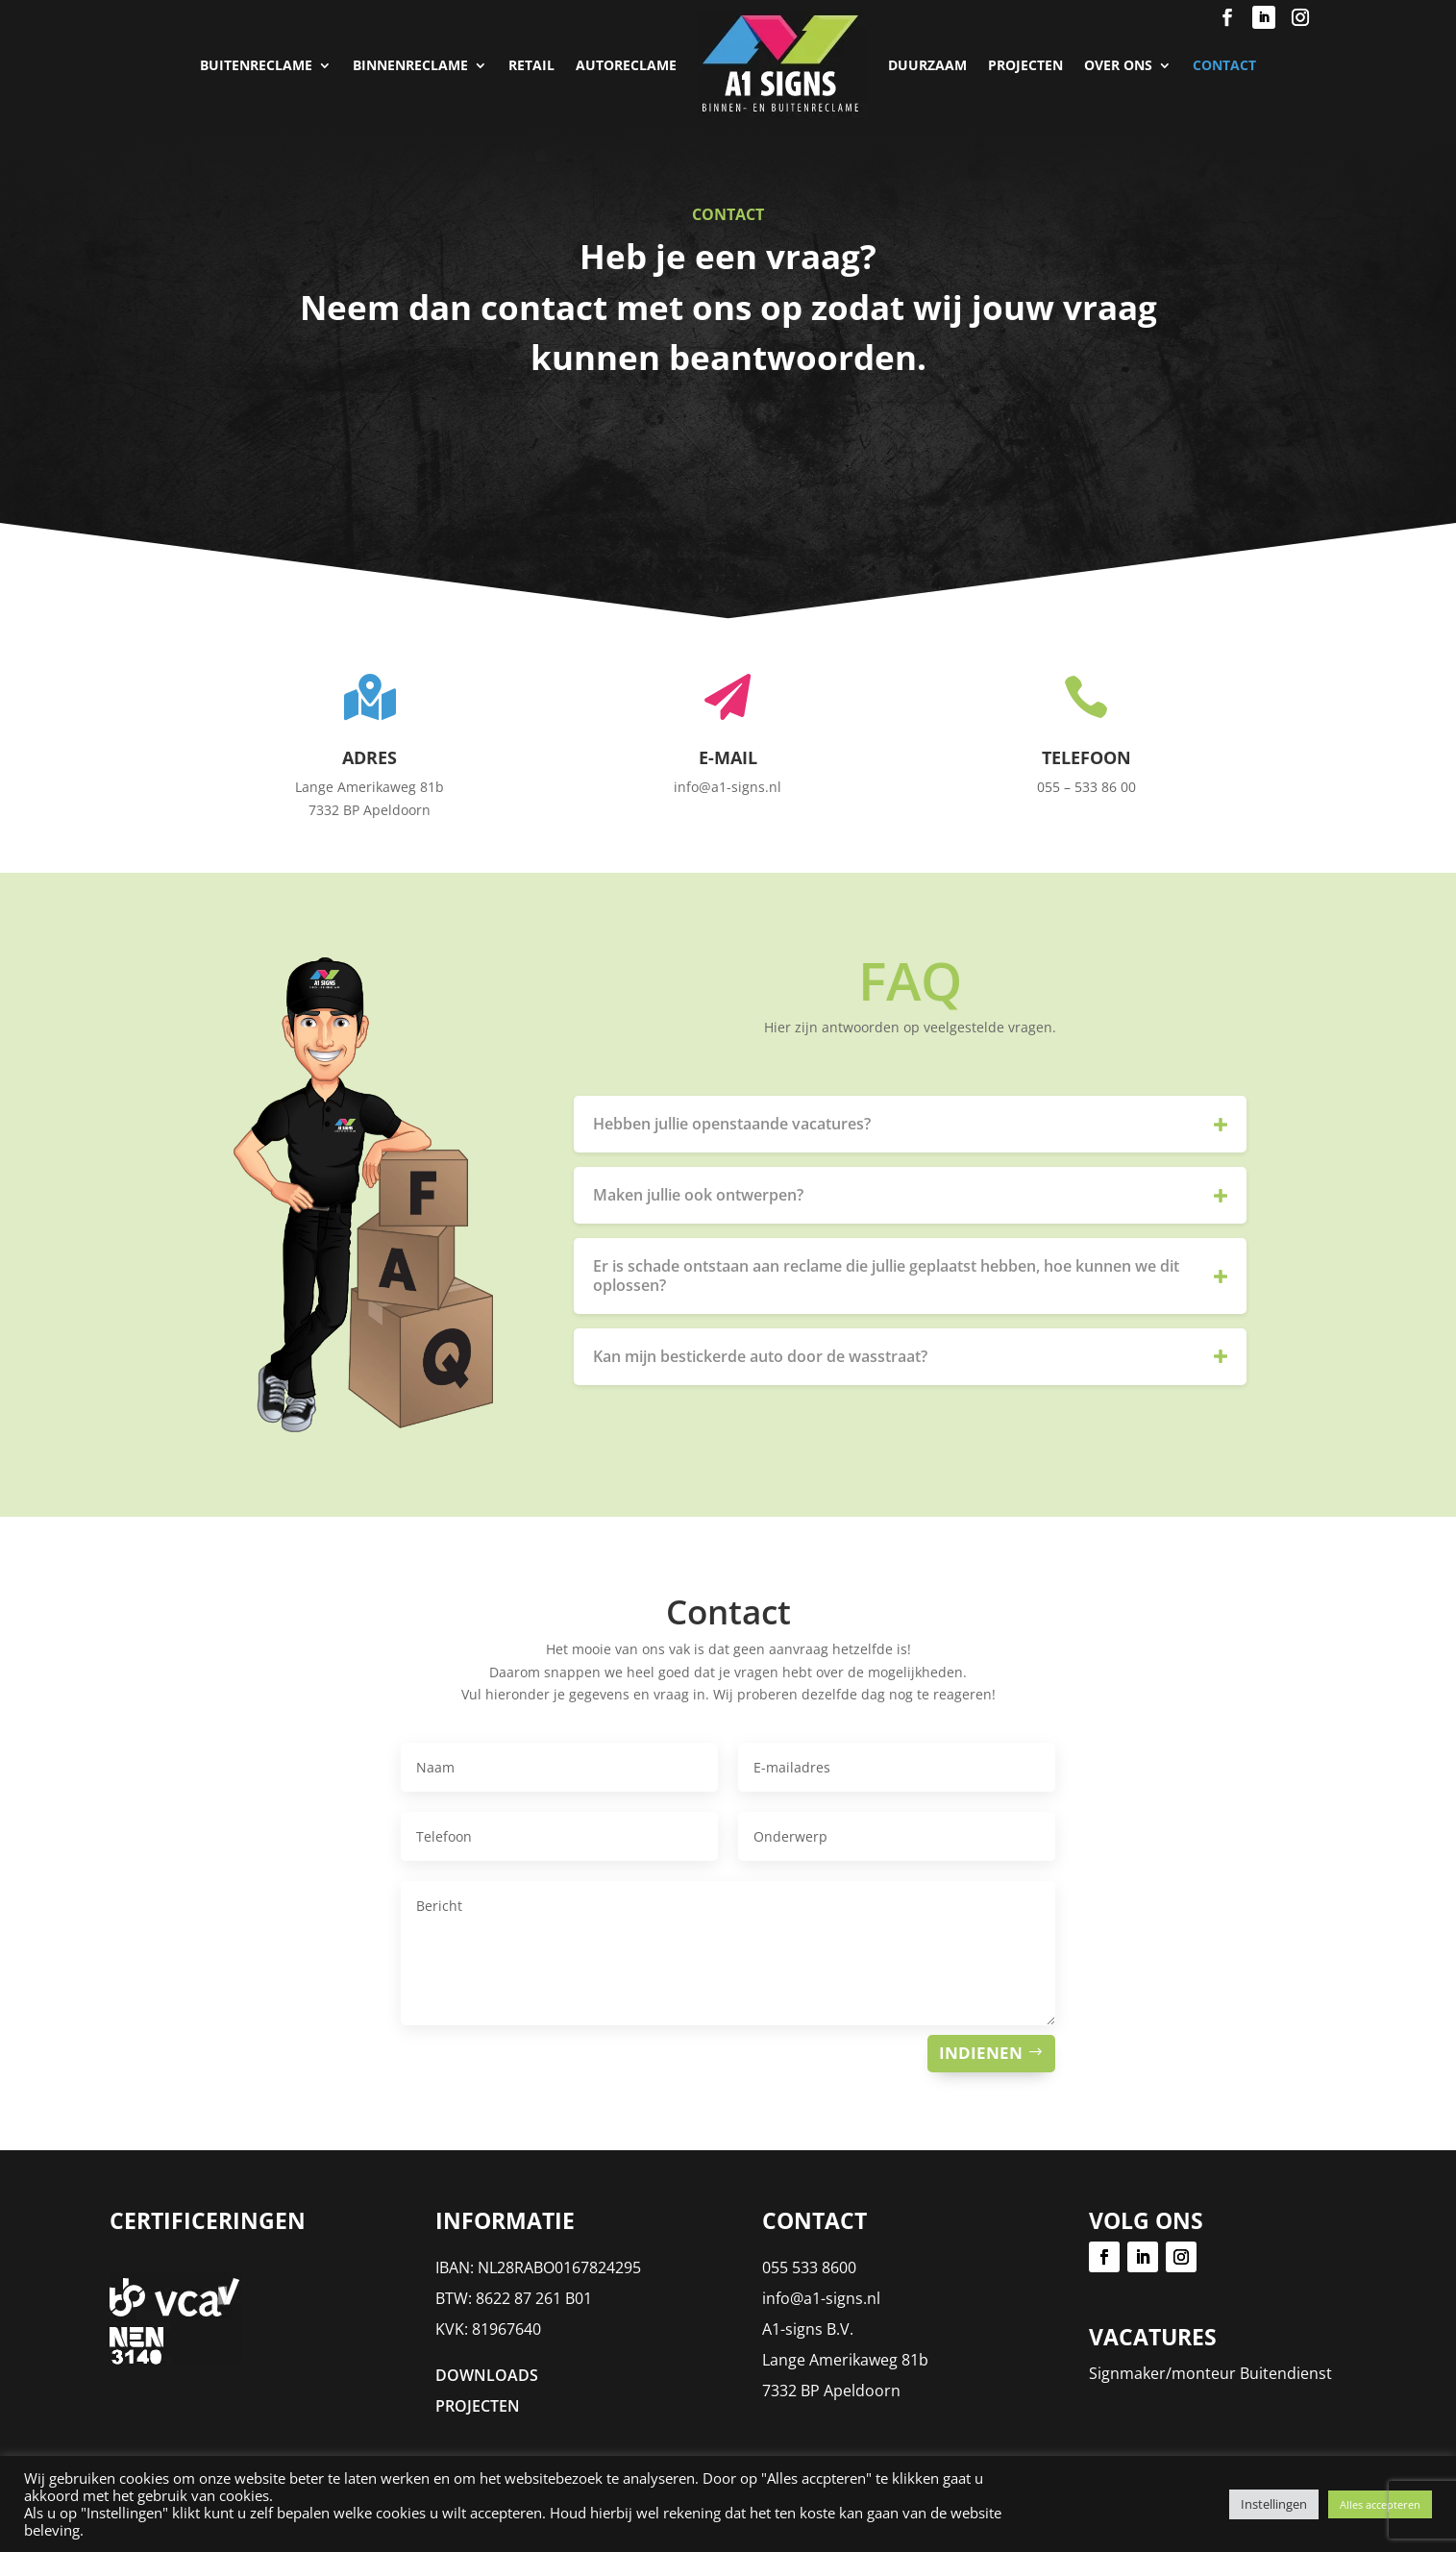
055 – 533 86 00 (1086, 787)
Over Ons (1118, 65)
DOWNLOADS (486, 2375)
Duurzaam (927, 65)
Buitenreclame (256, 65)
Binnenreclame (410, 65)
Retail (531, 65)
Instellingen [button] (1274, 2504)
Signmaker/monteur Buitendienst (1210, 2373)
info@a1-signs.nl (821, 2298)
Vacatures (1153, 2336)
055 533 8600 (809, 2267)
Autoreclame (626, 65)
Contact (1224, 65)
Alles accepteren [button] (1380, 2504)
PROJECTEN (1025, 65)
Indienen (981, 2053)
